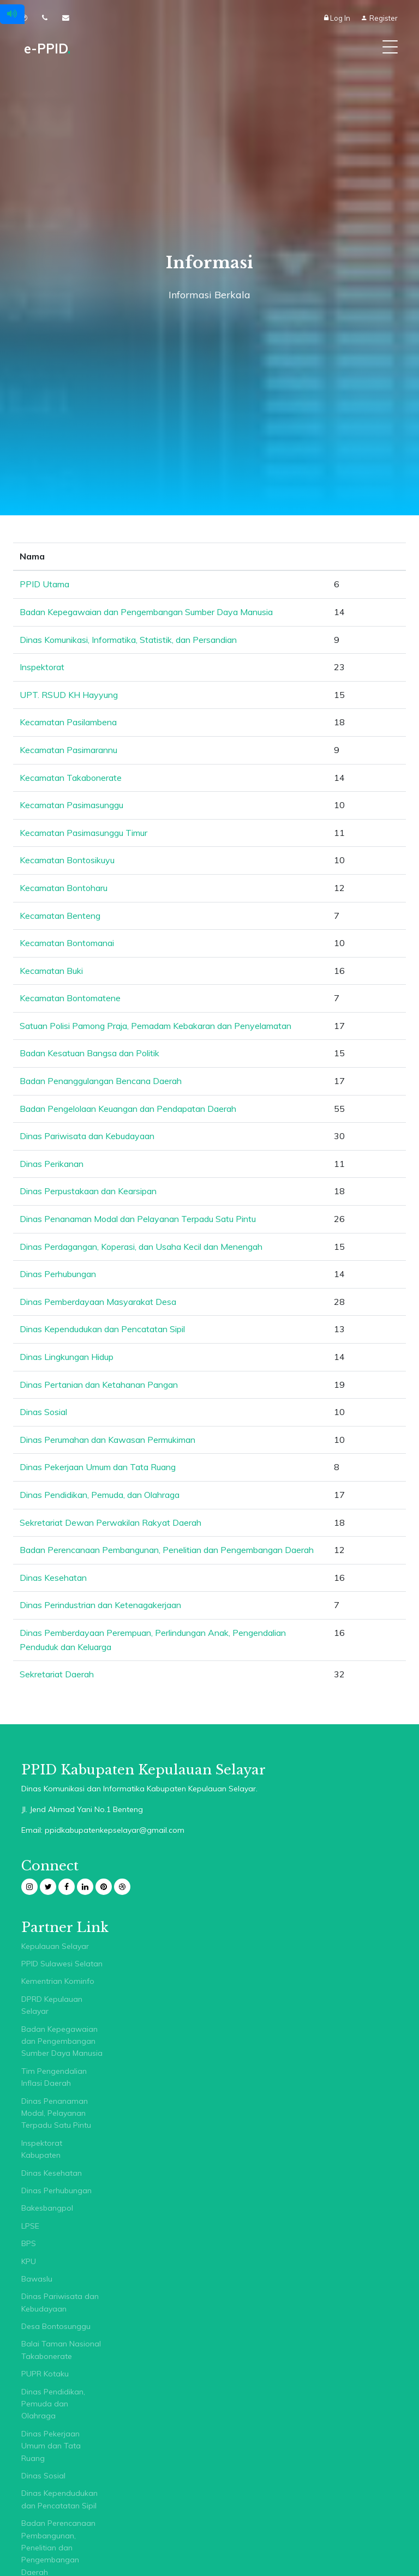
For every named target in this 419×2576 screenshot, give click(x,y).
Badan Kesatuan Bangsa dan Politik (89, 1053)
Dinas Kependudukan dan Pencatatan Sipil (102, 1328)
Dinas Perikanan (51, 1163)
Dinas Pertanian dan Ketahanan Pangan (99, 1384)
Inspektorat (42, 666)
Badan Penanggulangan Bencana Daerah (101, 1080)
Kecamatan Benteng (60, 915)
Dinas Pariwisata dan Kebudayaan (87, 1135)
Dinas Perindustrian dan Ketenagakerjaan (100, 1604)
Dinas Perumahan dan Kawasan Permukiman (107, 1439)
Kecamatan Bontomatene (70, 997)
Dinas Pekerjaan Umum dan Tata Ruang (98, 1466)
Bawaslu (36, 2279)
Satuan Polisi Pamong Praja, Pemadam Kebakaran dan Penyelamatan (155, 1025)
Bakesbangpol (47, 2208)
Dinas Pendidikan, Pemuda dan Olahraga (53, 2404)
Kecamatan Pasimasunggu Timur (83, 832)
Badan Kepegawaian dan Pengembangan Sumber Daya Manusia (146, 611)
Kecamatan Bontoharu (63, 887)
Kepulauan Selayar (55, 1946)
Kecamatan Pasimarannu (68, 749)
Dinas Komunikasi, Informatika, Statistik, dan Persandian (128, 639)
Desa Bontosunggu (56, 2326)
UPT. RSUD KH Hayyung (69, 694)
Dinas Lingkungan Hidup (66, 1356)
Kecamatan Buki (51, 970)
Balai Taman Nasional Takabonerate (61, 2350)
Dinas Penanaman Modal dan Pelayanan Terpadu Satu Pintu (138, 1218)
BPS (28, 2243)
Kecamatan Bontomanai (67, 942)
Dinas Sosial (43, 1411)
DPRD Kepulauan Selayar (51, 2005)
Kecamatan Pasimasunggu (71, 804)
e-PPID (47, 48)
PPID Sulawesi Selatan (62, 1964)
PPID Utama (44, 584)
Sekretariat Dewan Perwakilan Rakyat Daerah (110, 1522)
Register (379, 18)
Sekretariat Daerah (57, 1674)
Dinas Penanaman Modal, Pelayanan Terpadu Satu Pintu (56, 2113)
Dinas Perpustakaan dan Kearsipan (88, 1190)
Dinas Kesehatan (53, 1577)
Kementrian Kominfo (57, 1981)
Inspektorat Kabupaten (41, 2149)
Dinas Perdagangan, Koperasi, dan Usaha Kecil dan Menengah (141, 1246)
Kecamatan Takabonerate (71, 777)
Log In (338, 18)
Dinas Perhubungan (58, 1273)
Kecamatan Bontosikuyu (67, 859)
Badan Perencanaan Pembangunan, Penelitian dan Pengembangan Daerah (167, 1549)
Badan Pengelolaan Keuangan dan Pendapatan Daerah (128, 1108)
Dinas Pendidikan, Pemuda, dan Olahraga (99, 1494)
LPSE (30, 2226)
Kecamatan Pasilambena (68, 722)
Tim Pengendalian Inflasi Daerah (54, 2077)
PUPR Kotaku (45, 2374)
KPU (28, 2261)
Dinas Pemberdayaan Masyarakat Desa (98, 1301)
